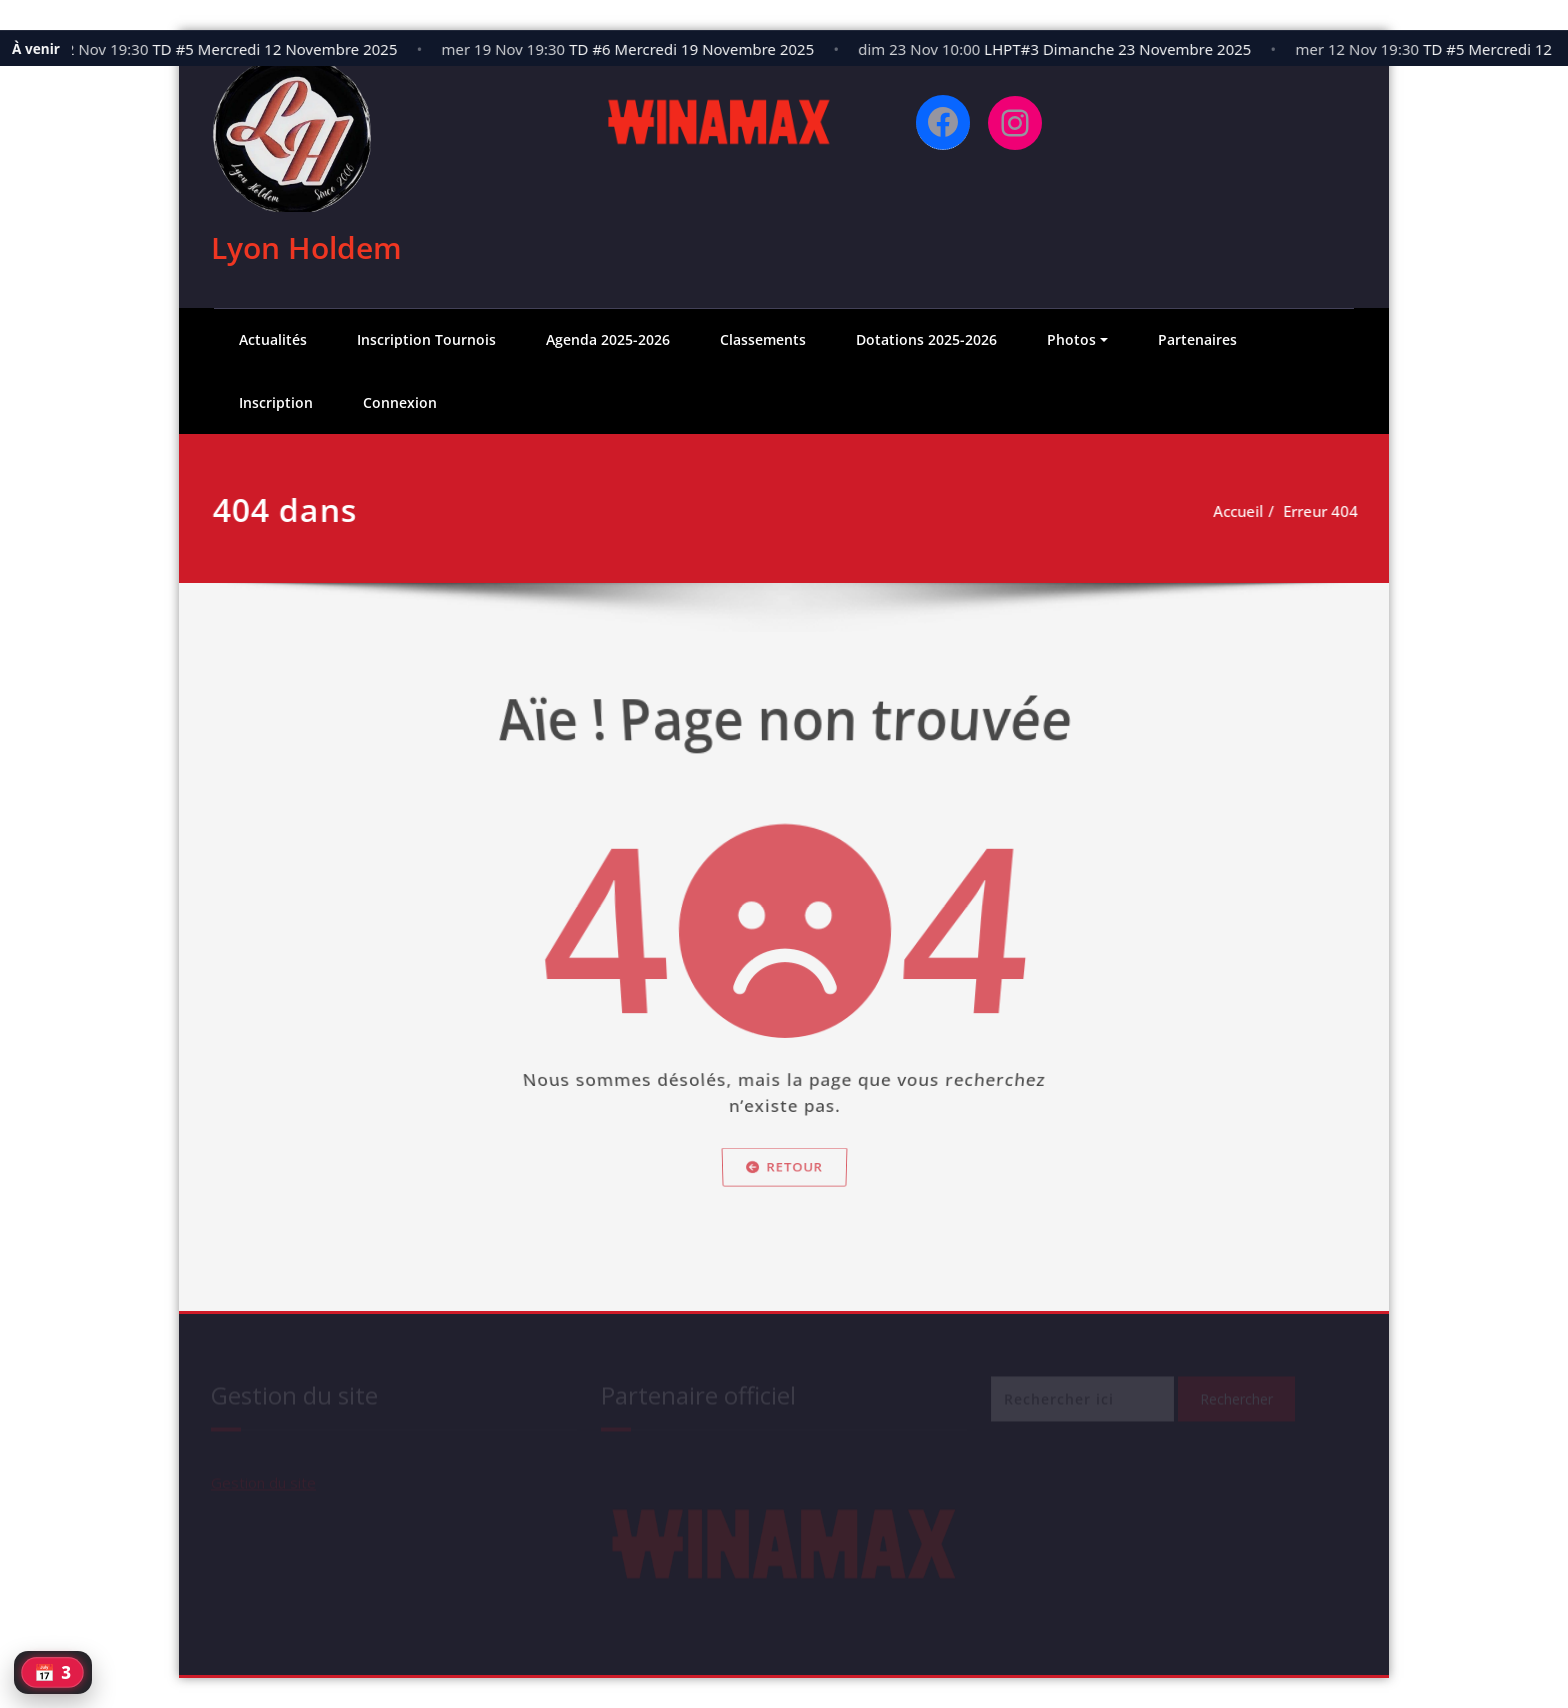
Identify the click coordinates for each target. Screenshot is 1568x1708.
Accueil (1239, 511)
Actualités (273, 339)
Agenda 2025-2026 (608, 339)
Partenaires (1197, 339)
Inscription (276, 402)
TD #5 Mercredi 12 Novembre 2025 (220, 49)
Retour (783, 1200)
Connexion (400, 402)
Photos (1071, 339)
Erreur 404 (1321, 511)
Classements (763, 339)
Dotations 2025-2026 (926, 339)
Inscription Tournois (426, 339)
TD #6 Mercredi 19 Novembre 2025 (636, 49)
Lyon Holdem (306, 247)
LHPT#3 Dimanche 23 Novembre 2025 (1063, 49)
